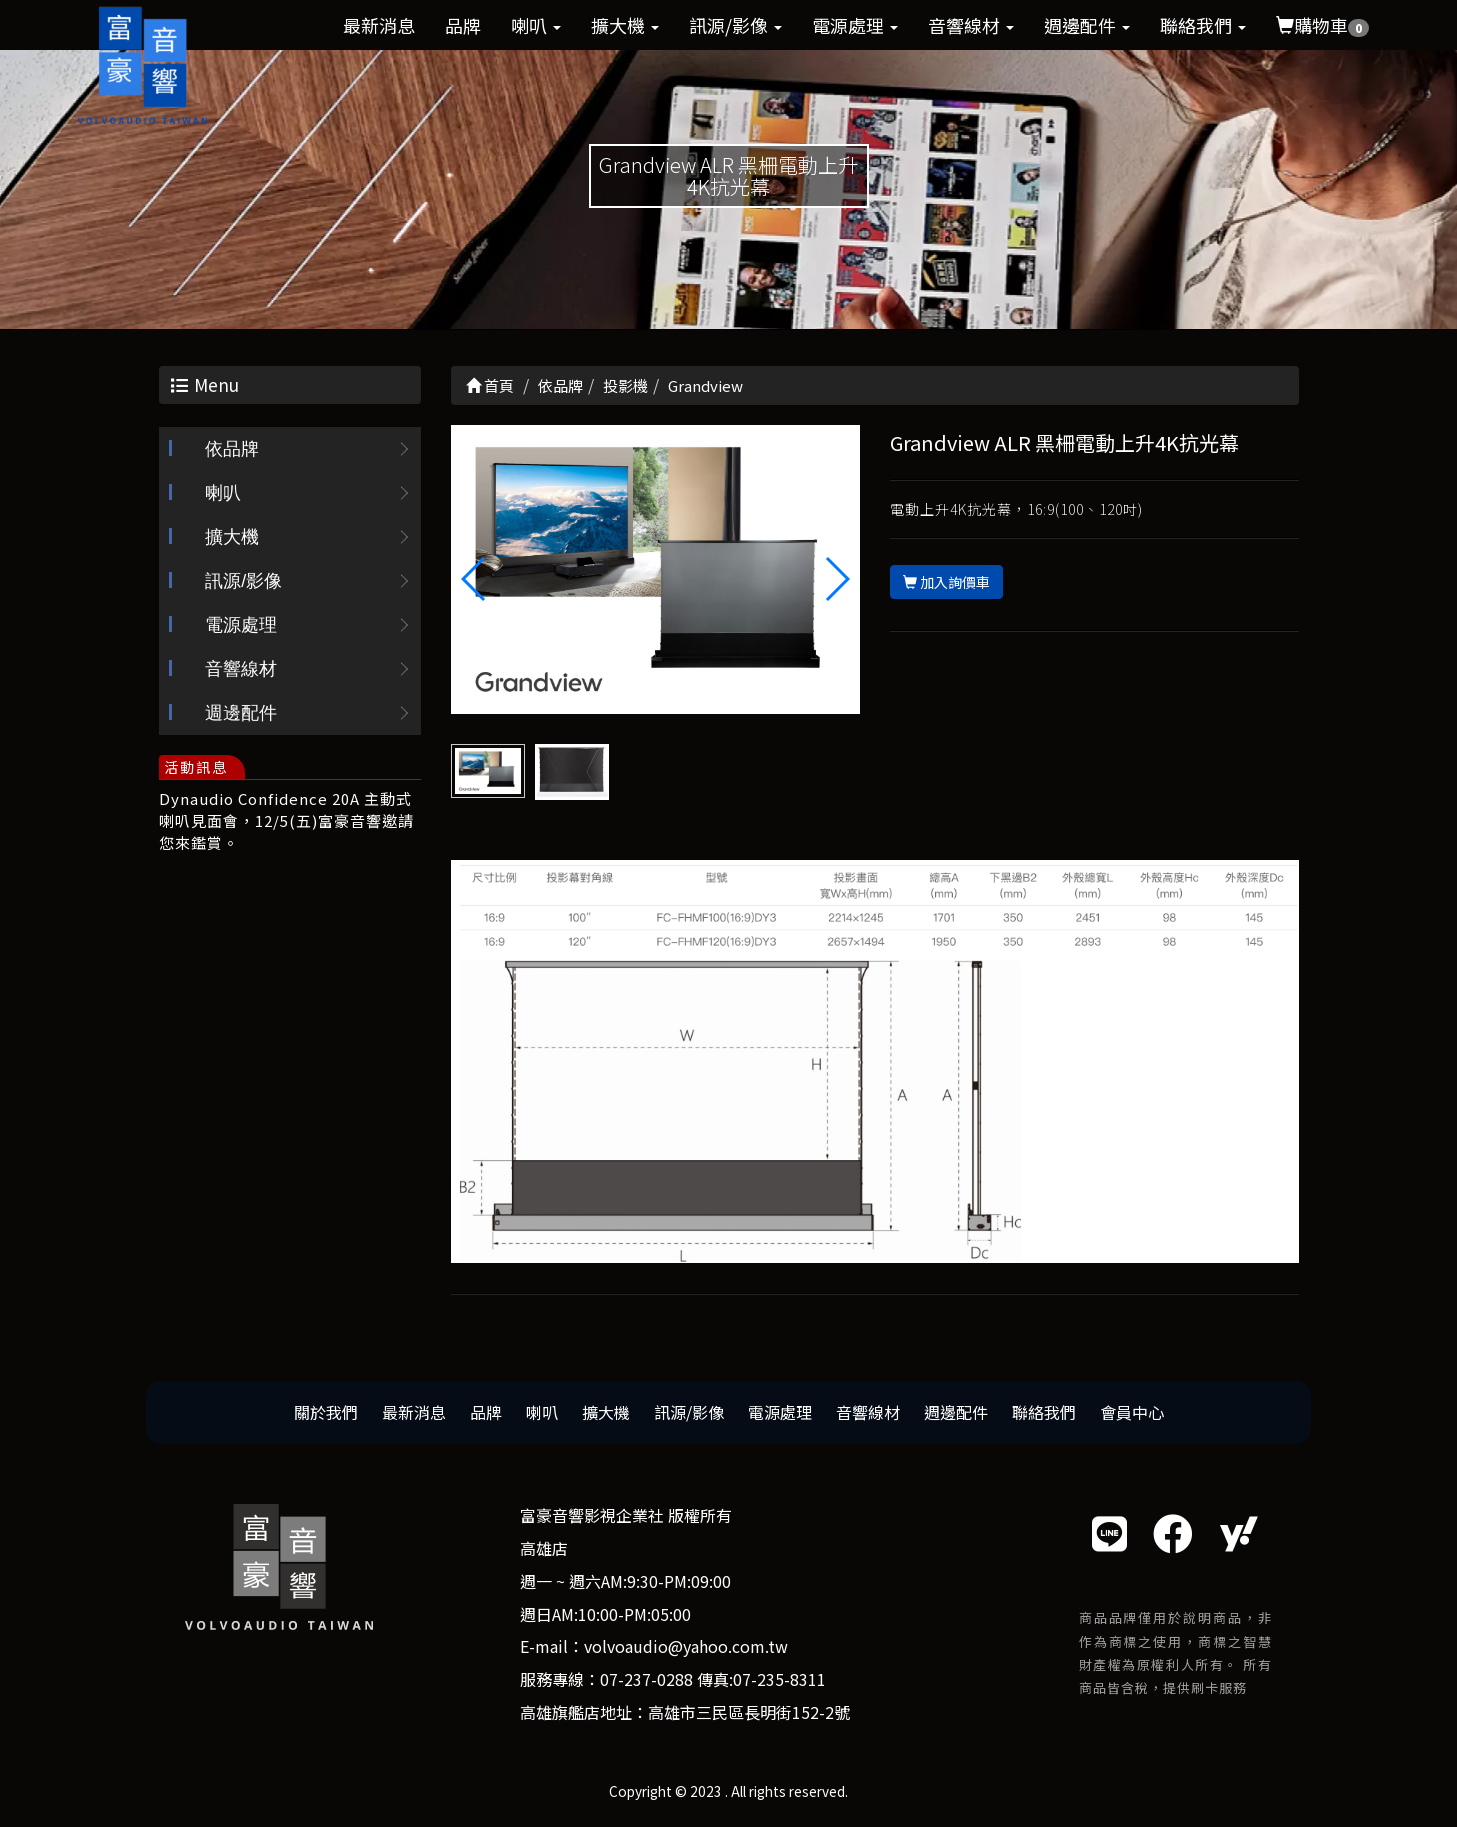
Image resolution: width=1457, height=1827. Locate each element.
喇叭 (536, 25)
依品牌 (232, 450)
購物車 (1322, 25)
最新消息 (379, 25)
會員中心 (1132, 1412)
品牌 (463, 25)
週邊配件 (1087, 25)
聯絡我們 (1203, 25)
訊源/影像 (735, 25)
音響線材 (971, 25)
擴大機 (625, 25)
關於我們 (326, 1412)
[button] (836, 579)
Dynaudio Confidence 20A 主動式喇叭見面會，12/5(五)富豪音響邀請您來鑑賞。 (286, 821)
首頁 (490, 385)
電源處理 (855, 25)
